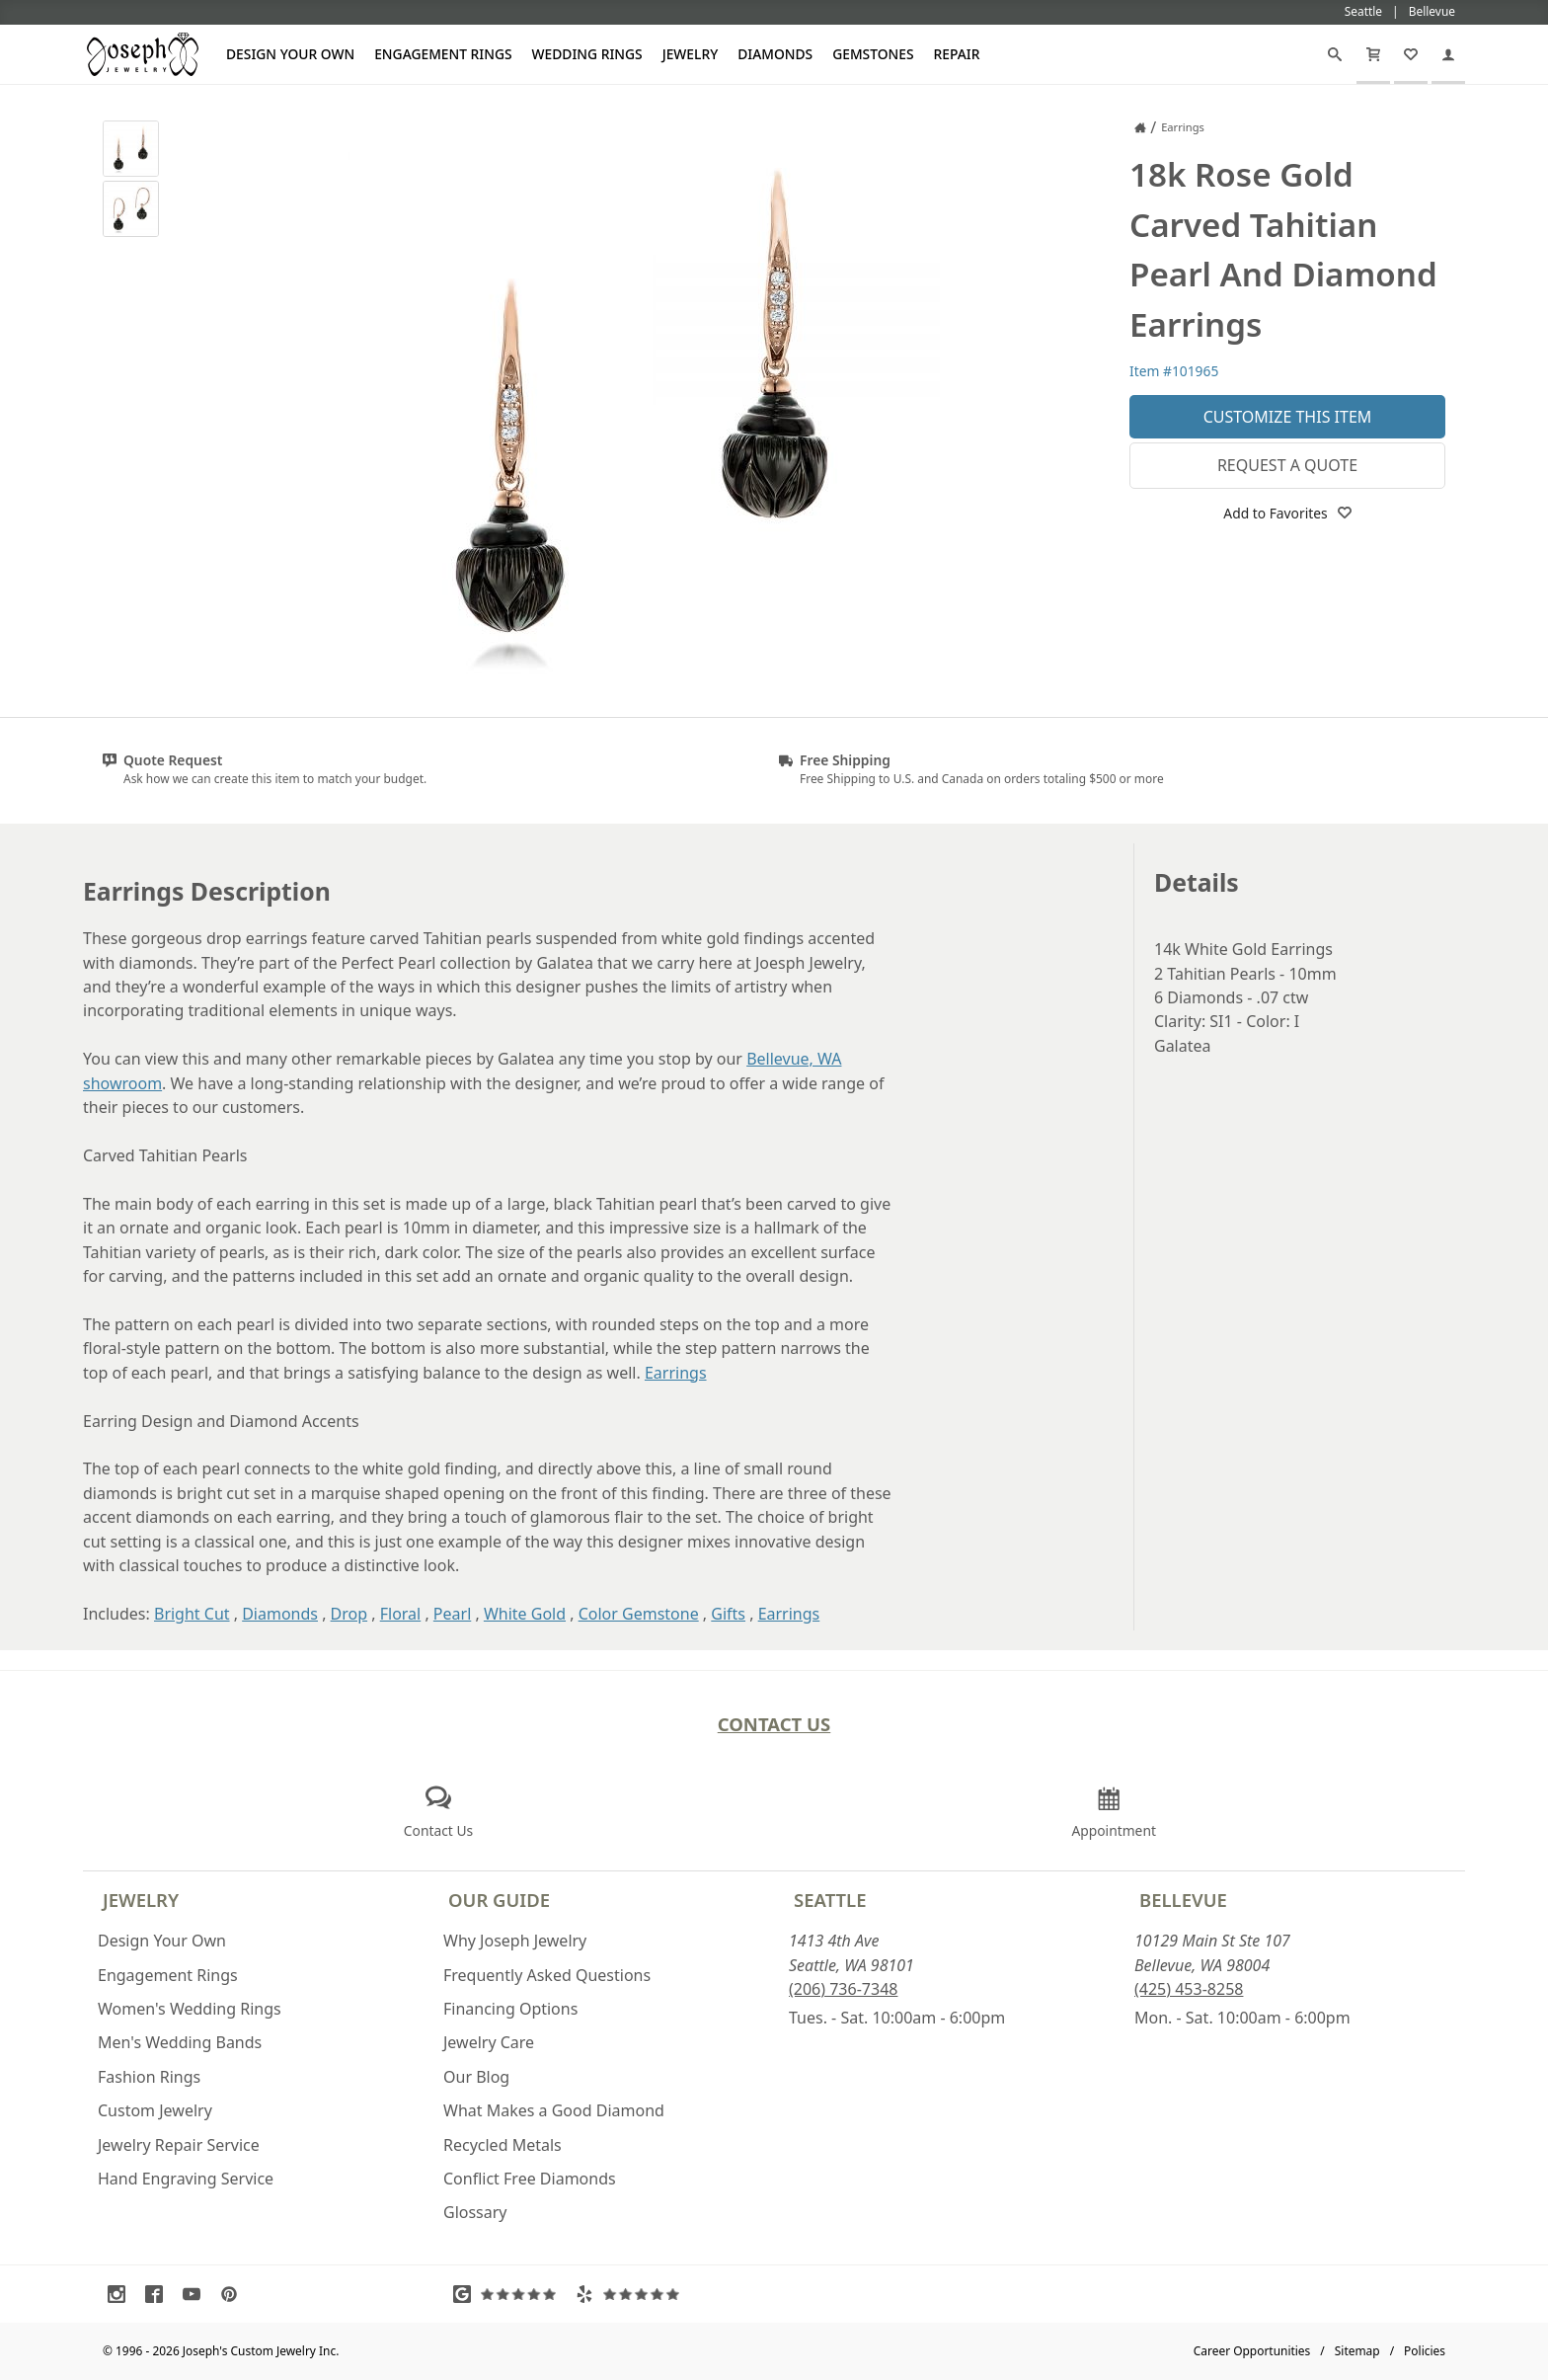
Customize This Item (1287, 417)
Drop (349, 1614)
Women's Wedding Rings (189, 2009)
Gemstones (872, 53)
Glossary (475, 2212)
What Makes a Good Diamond (553, 2110)
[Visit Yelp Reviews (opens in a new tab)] (632, 2294)
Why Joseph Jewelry (514, 1940)
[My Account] (1448, 54)
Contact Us (774, 1723)
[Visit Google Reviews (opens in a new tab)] (509, 2294)
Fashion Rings (149, 2077)
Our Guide (499, 1899)
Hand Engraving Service (185, 2178)
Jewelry (690, 53)
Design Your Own (290, 53)
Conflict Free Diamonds (529, 2178)
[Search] (1335, 54)
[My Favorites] (1411, 54)
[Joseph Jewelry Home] (1140, 127)
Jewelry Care (488, 2042)
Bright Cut (192, 1614)
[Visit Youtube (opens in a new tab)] (196, 2294)
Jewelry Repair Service (179, 2145)
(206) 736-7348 (843, 1989)
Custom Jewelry (155, 2110)
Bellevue (1183, 1899)
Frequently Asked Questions (547, 1975)
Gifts (728, 1614)
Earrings (676, 1373)
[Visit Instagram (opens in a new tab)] (121, 2294)
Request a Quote (1287, 465)
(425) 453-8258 (1188, 1989)
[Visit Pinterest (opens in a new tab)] (234, 2294)
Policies (1424, 2350)
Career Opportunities (1252, 2350)
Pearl (452, 1614)
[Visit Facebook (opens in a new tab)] (159, 2294)
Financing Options (510, 2009)
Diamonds (775, 53)
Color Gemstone (639, 1614)
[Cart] (1373, 54)
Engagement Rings (442, 53)
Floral (401, 1614)
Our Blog (476, 2077)
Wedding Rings (587, 53)
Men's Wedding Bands (180, 2042)
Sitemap (1357, 2350)
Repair (957, 53)
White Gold (525, 1614)
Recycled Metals (502, 2145)
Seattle (830, 1899)
